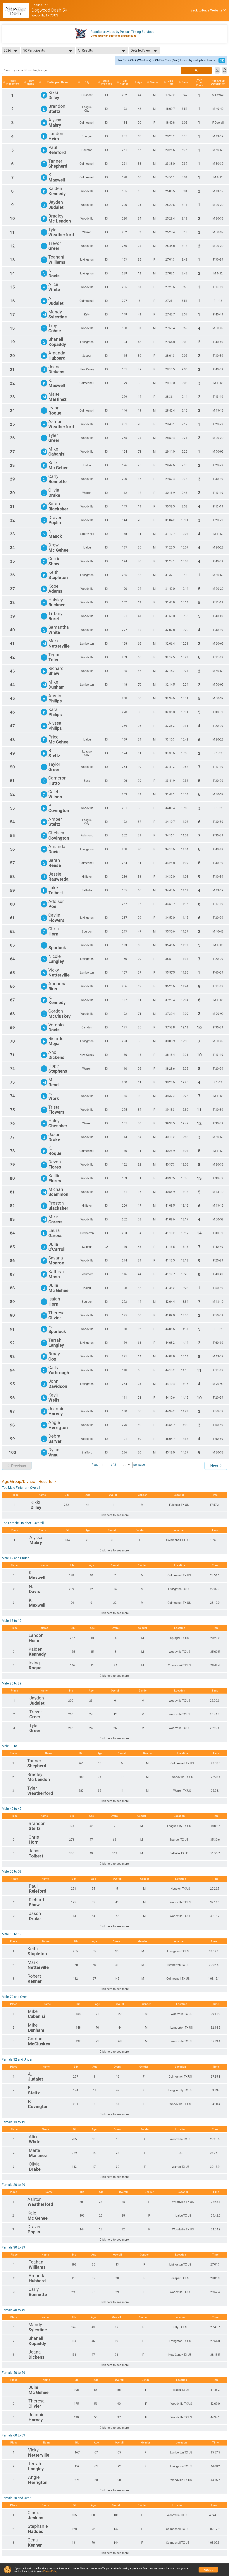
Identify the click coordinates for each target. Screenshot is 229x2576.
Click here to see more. (114, 1515)
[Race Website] (17, 10)
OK (222, 60)
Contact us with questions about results (113, 35)
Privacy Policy (50, 2571)
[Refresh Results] (224, 70)
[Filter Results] (217, 70)
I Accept (208, 2570)
